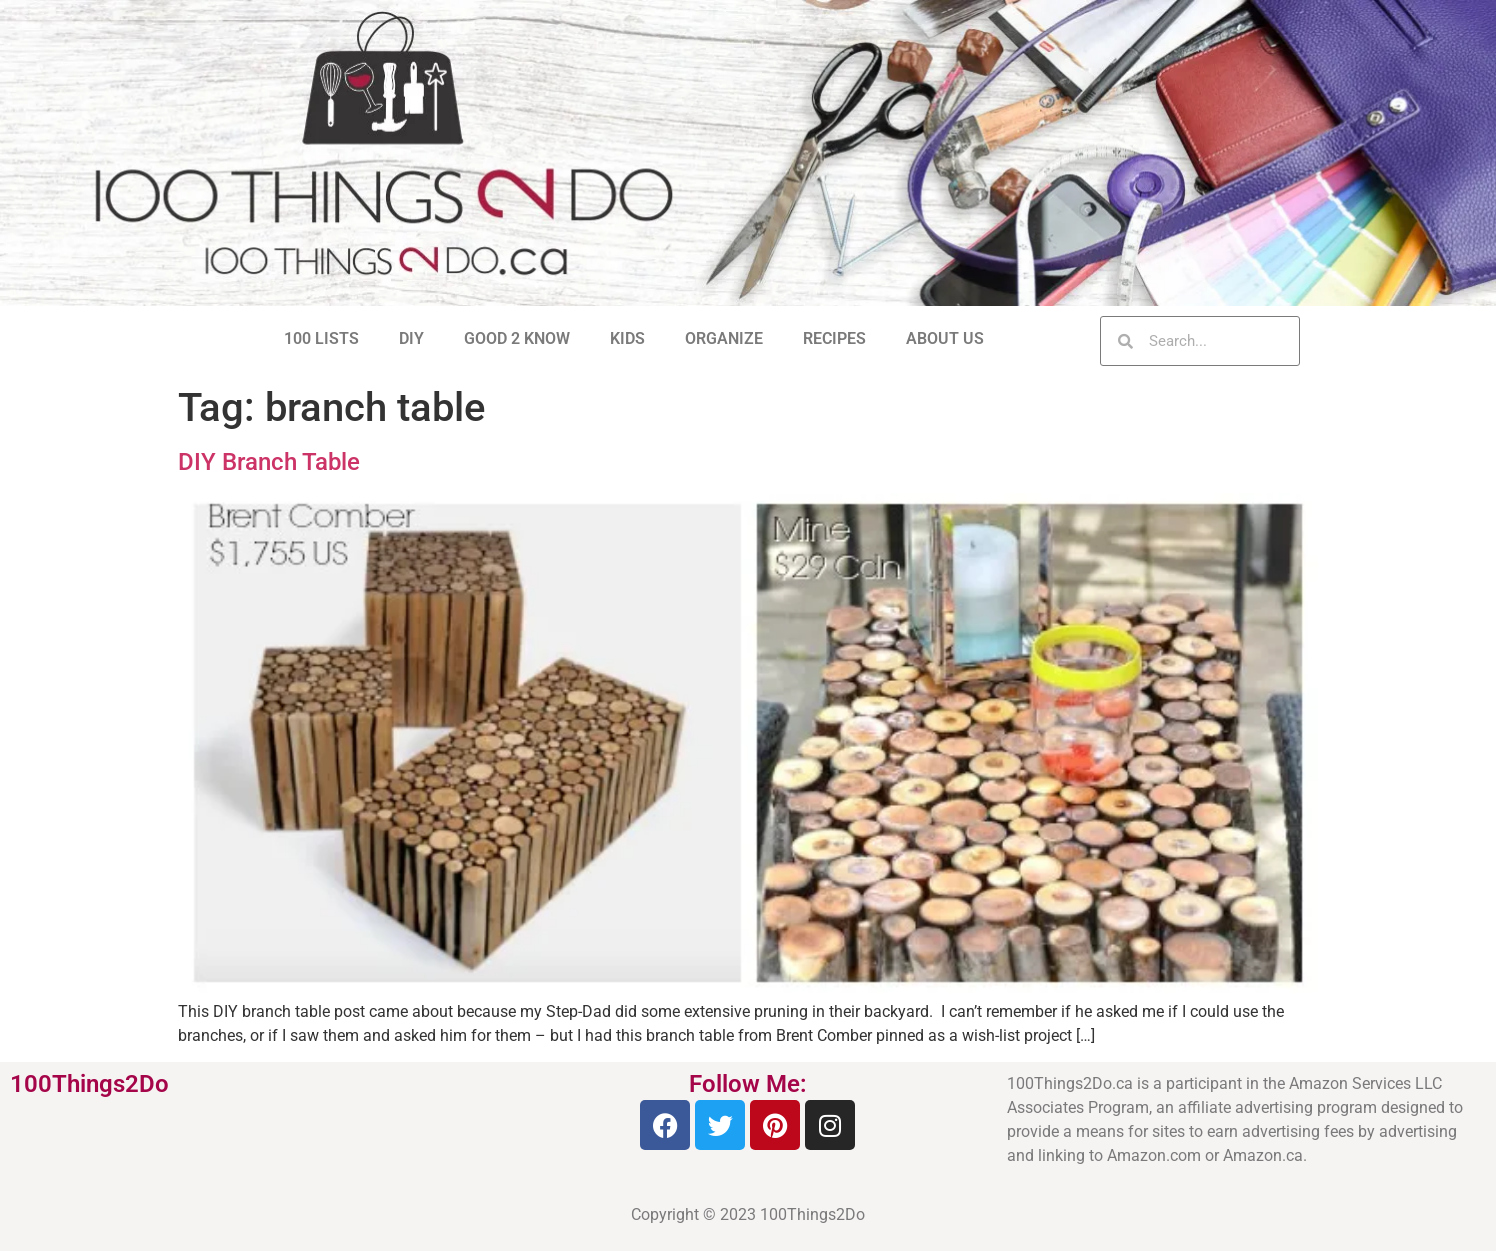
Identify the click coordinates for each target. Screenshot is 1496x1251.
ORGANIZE (724, 338)
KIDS (627, 338)
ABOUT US (945, 338)
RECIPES (834, 338)
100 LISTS (321, 338)
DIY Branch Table (269, 462)
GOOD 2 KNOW (517, 338)
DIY (411, 338)
